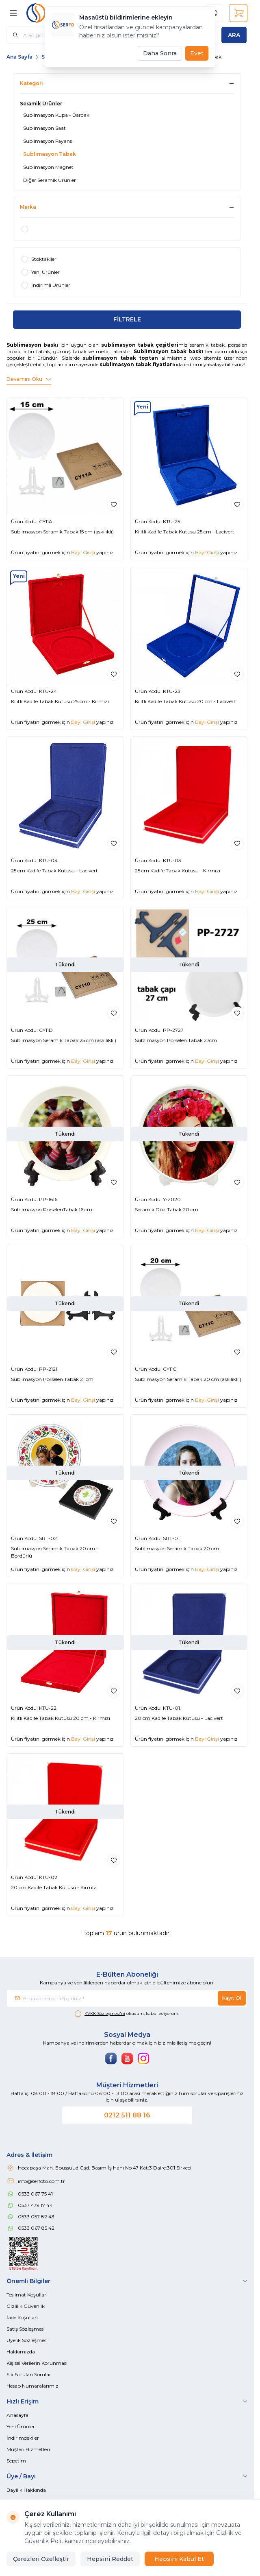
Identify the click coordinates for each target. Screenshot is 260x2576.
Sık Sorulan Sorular (28, 2374)
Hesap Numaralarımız (32, 2386)
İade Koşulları (22, 2317)
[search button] (234, 35)
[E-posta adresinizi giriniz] (126, 1998)
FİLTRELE (127, 319)
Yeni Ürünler (20, 2426)
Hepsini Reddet (110, 2559)
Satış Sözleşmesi (25, 2329)
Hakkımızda (20, 2352)
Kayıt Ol (231, 1998)
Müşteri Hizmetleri (28, 2449)
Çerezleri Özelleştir (41, 2559)
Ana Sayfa (19, 57)
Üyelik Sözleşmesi (27, 2340)
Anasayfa (17, 2415)
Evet (197, 53)
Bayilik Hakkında (26, 2490)
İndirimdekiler (22, 2438)
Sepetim (16, 2461)
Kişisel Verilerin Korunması (36, 2363)
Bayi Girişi (83, 552)
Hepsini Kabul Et (179, 2559)
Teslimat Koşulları (27, 2295)
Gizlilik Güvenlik (25, 2306)
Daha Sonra (160, 53)
